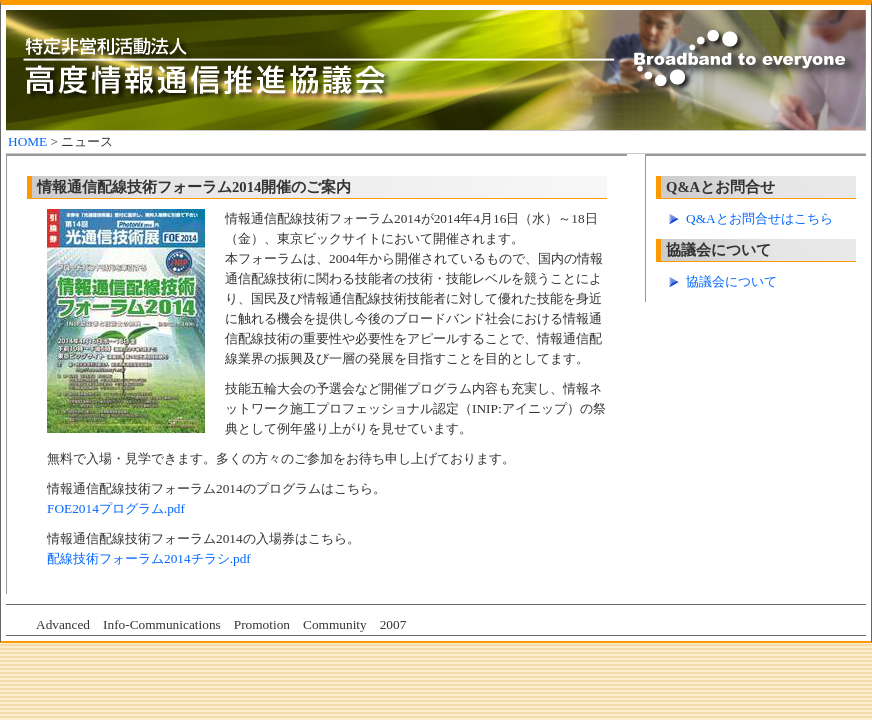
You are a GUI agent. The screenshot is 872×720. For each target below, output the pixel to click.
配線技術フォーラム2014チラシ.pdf (149, 558)
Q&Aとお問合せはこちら (759, 218)
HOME (27, 141)
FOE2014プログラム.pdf (116, 508)
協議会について (731, 281)
